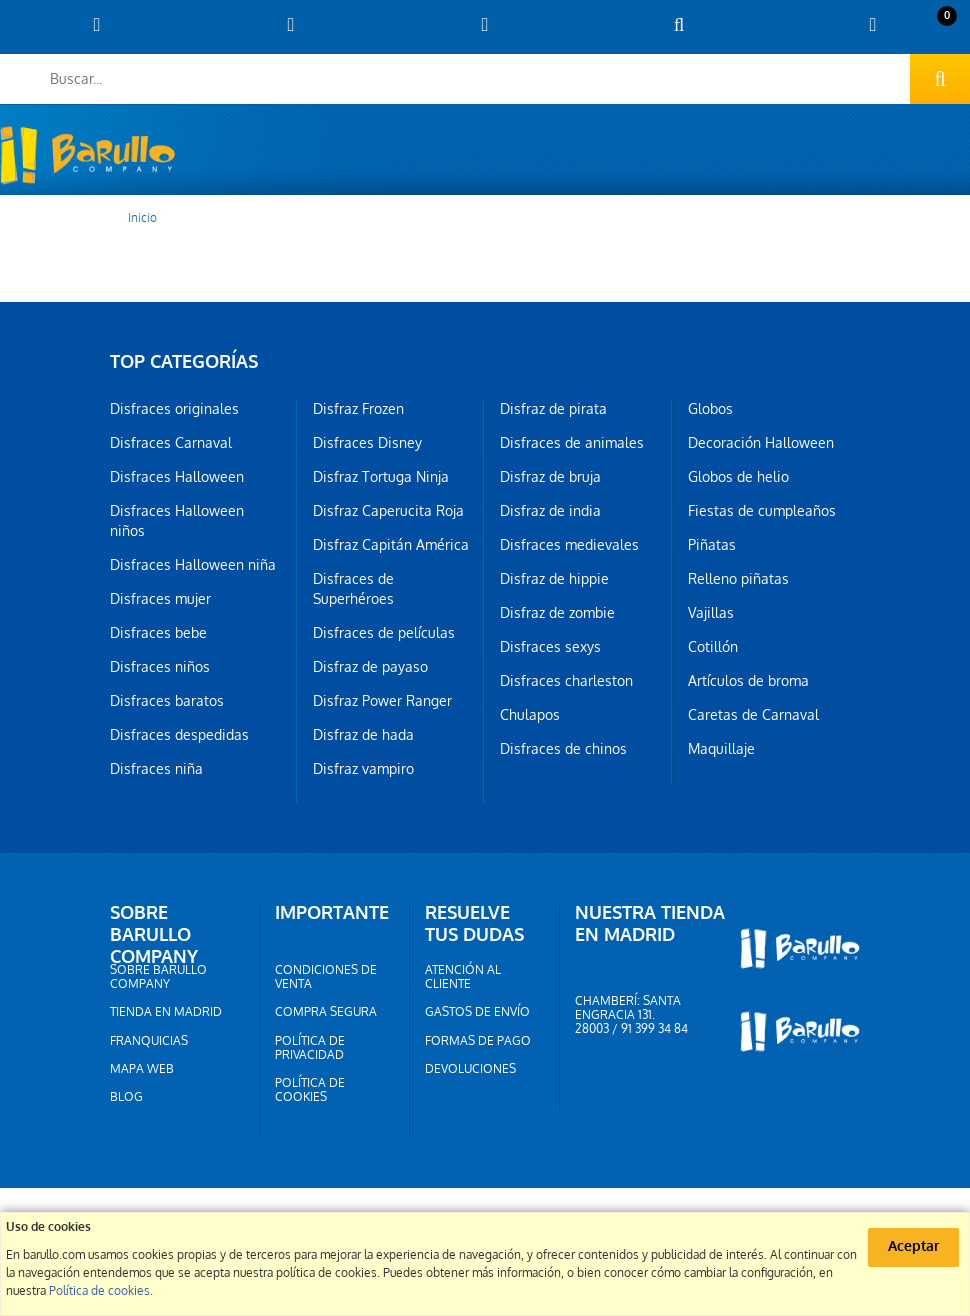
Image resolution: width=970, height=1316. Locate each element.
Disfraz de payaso (370, 667)
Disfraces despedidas (179, 735)
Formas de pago (478, 1041)
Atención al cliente (463, 977)
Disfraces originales (174, 409)
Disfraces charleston (566, 681)
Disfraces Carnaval (171, 443)
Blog (126, 1097)
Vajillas (711, 613)
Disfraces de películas (384, 633)
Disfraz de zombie (557, 613)
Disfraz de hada (363, 735)
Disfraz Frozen (358, 409)
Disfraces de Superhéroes (353, 589)
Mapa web (142, 1069)
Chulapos (530, 715)
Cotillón (713, 647)
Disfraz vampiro (363, 769)
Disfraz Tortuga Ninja (381, 477)
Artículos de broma (748, 681)
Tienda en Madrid (166, 1012)
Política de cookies (310, 1090)
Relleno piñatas (738, 579)
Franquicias (149, 1041)
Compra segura (326, 1012)
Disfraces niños (160, 667)
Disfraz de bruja (550, 477)
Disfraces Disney (367, 443)
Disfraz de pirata (553, 409)
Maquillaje (721, 749)
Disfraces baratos (167, 701)
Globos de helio (738, 477)
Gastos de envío (477, 1012)
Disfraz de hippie (554, 579)
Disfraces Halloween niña (193, 565)
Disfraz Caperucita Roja (388, 511)
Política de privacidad (310, 1048)
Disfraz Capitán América (391, 545)
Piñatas (712, 545)
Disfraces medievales (569, 545)
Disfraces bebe (158, 633)
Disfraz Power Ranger (382, 701)
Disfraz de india (550, 511)
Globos (710, 409)
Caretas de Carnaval (753, 715)
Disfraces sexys (550, 647)
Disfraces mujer (160, 599)
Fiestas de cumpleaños (762, 511)
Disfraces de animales (572, 443)
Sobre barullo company (158, 977)
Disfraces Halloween (177, 477)
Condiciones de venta (326, 977)
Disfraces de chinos (563, 749)
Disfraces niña (156, 769)
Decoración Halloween (761, 443)
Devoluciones (470, 1069)
